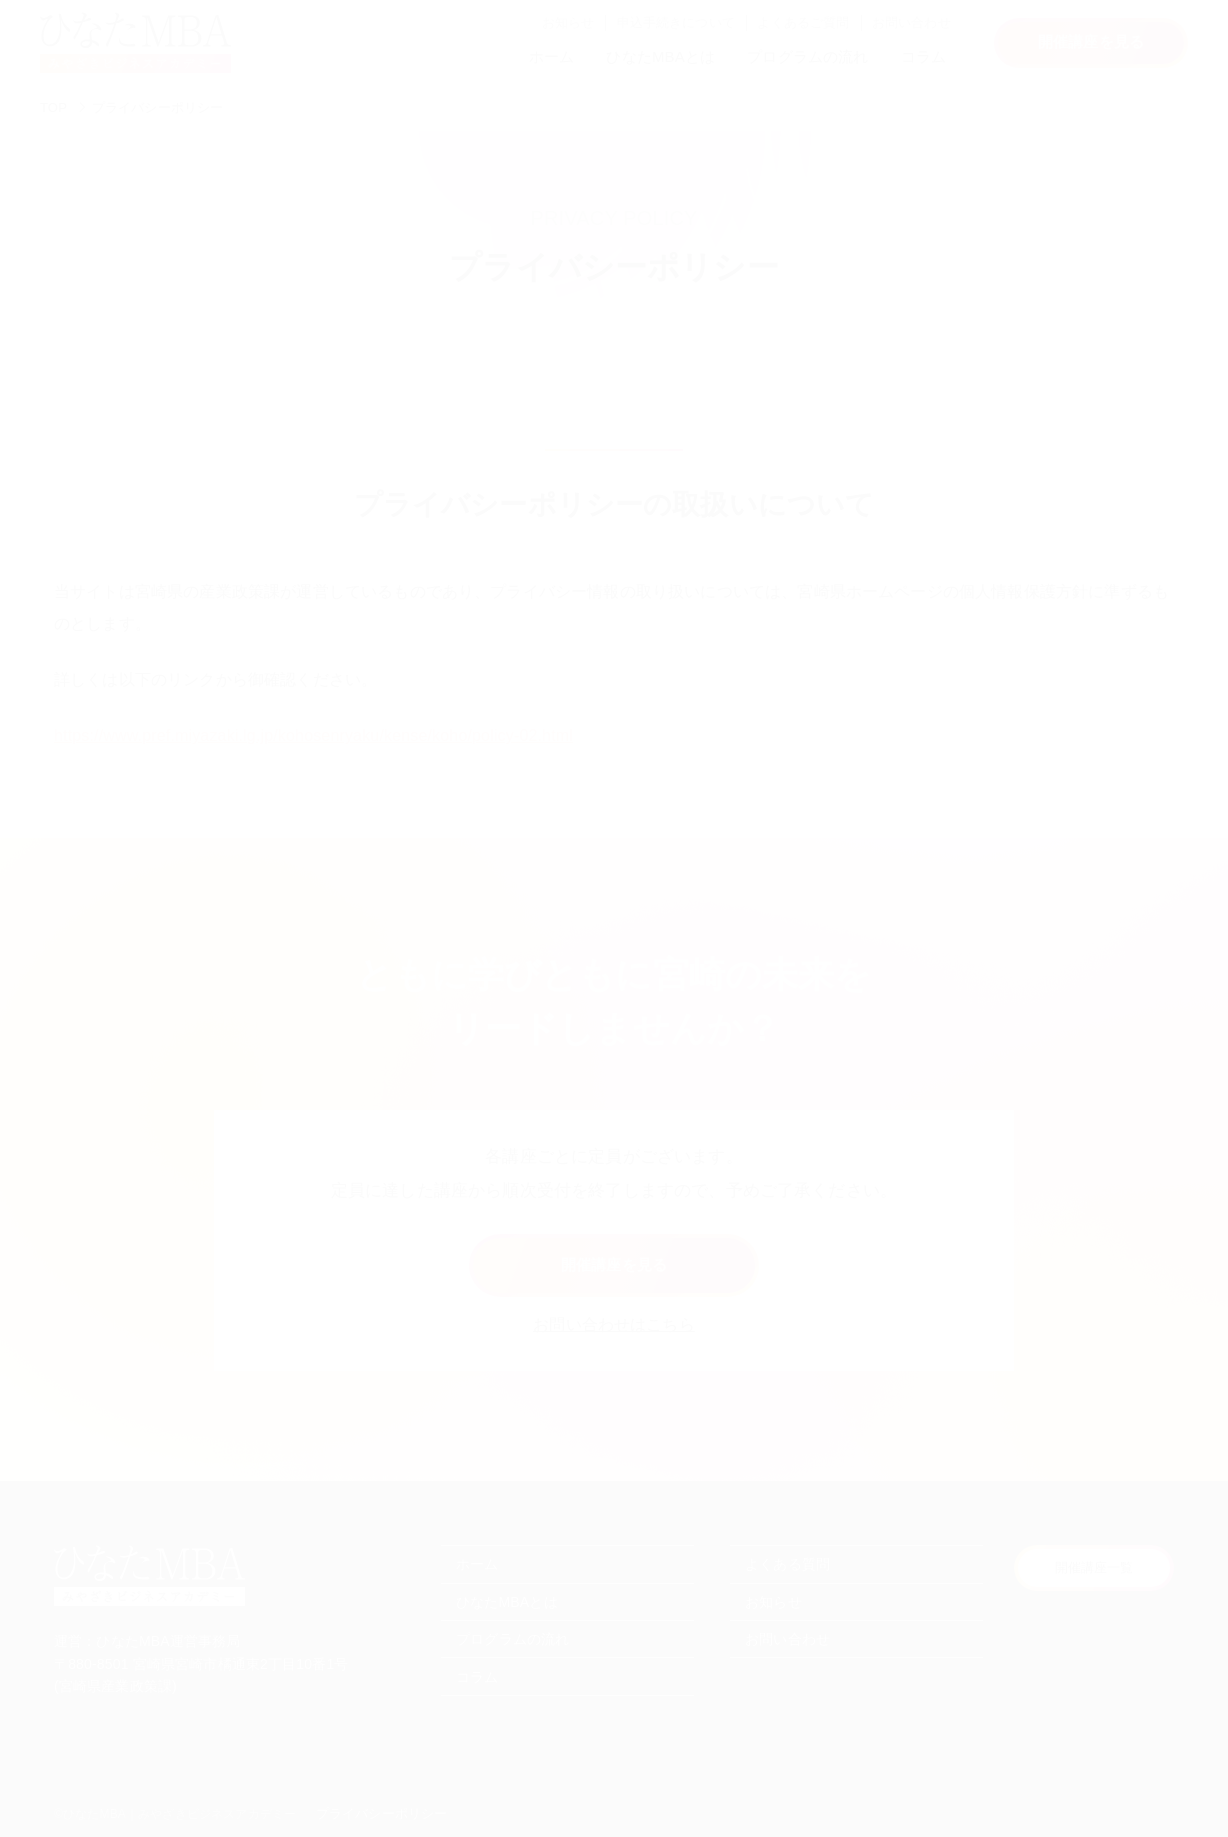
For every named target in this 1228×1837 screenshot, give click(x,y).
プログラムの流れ (807, 56)
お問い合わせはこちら (614, 1324)
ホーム (551, 56)
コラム (923, 56)
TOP (53, 107)
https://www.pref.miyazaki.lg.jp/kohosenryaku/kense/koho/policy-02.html (313, 735)
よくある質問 (787, 1564)
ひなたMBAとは (660, 56)
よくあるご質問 (803, 22)
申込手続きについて (676, 22)
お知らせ (568, 22)
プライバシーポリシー (158, 107)
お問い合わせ (911, 22)
